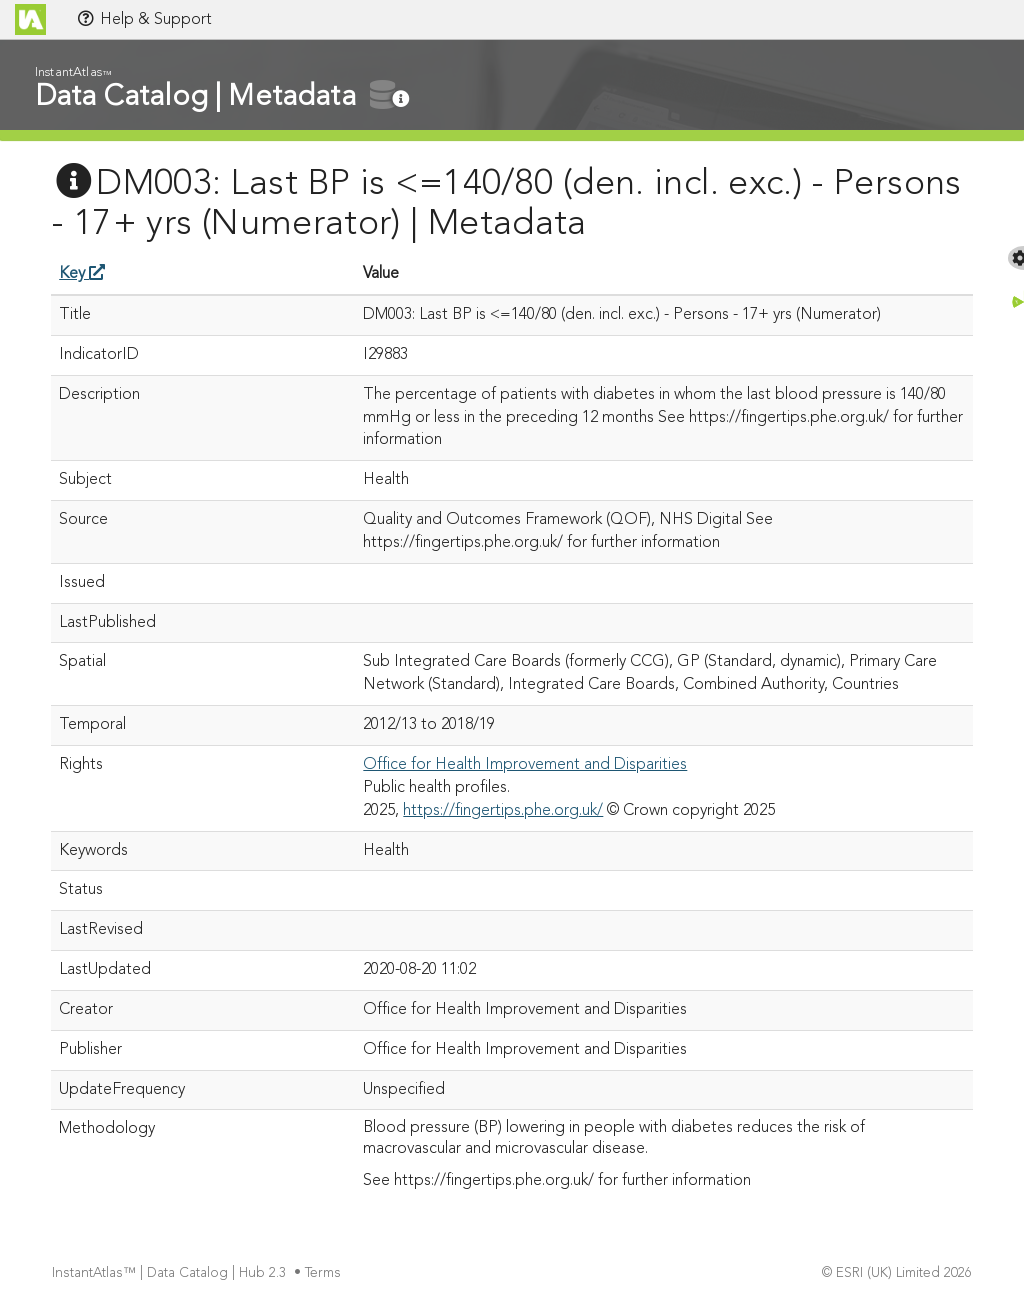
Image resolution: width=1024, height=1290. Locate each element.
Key (82, 274)
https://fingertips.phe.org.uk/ (503, 811)
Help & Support (144, 19)
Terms (325, 1273)
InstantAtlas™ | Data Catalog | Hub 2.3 (171, 1273)
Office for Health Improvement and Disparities (525, 765)
